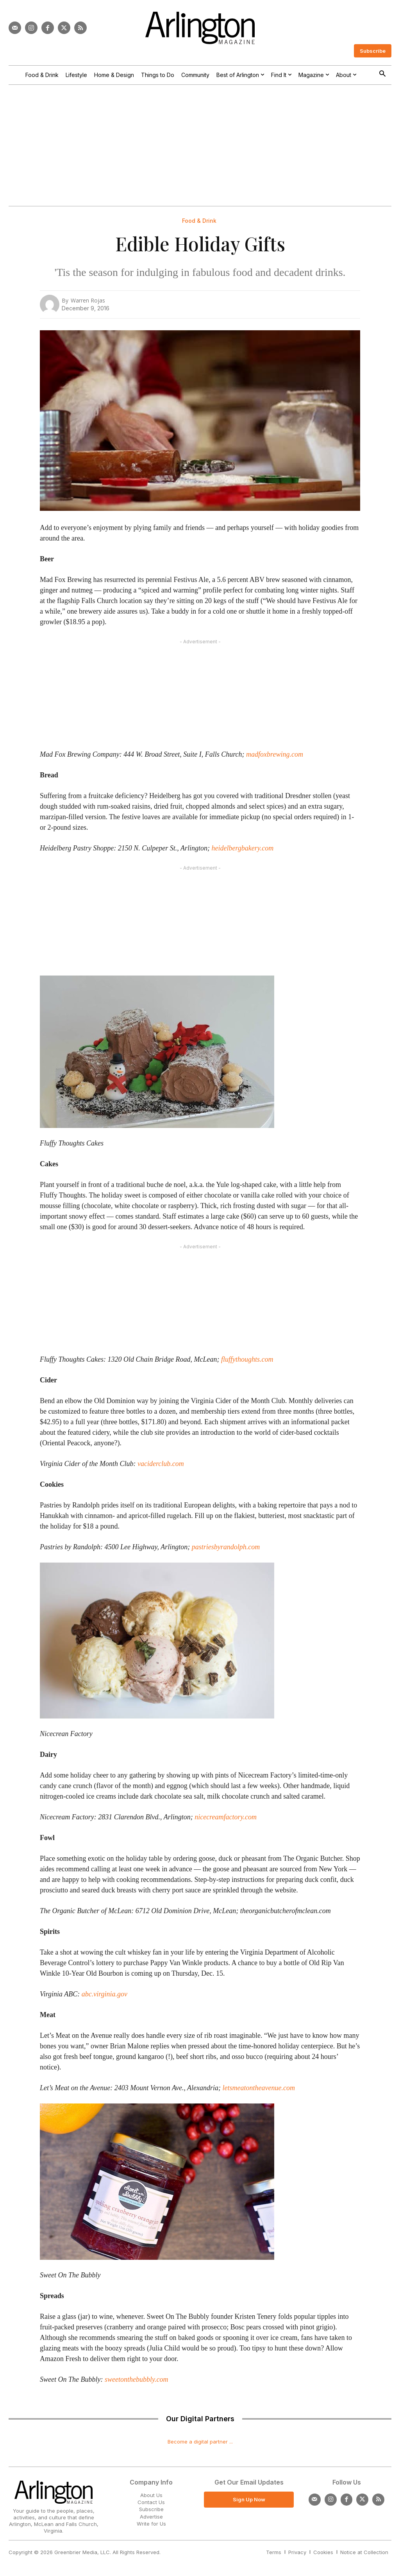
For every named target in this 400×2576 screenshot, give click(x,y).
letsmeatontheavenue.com (259, 2088)
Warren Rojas (88, 300)
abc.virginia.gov (104, 1994)
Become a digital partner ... (200, 2441)
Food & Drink (199, 221)
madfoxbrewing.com (274, 754)
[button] (382, 74)
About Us (151, 2495)
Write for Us (151, 2524)
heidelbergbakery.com (242, 848)
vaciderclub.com (161, 1464)
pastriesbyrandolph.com (226, 1547)
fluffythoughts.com (247, 1359)
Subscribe (151, 2509)
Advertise (151, 2516)
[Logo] (200, 28)
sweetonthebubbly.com (136, 2379)
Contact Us (151, 2502)
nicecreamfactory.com (226, 1817)
